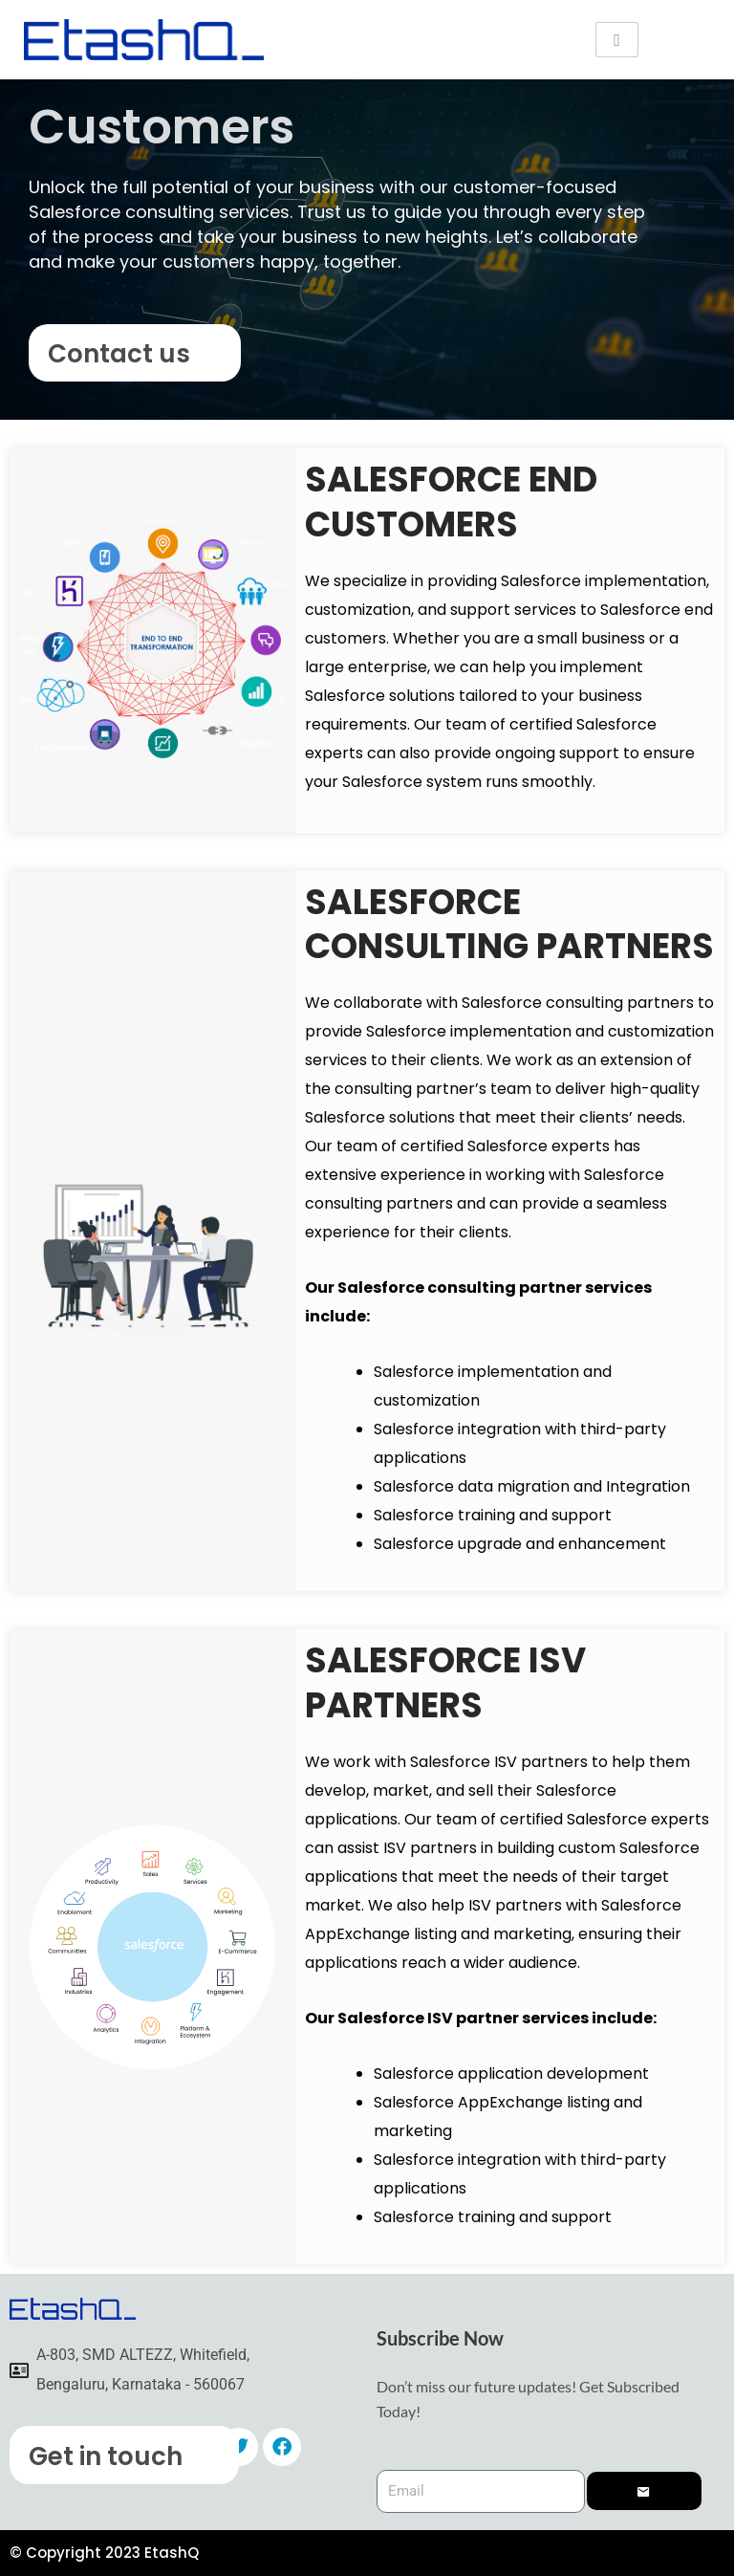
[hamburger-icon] (616, 39)
